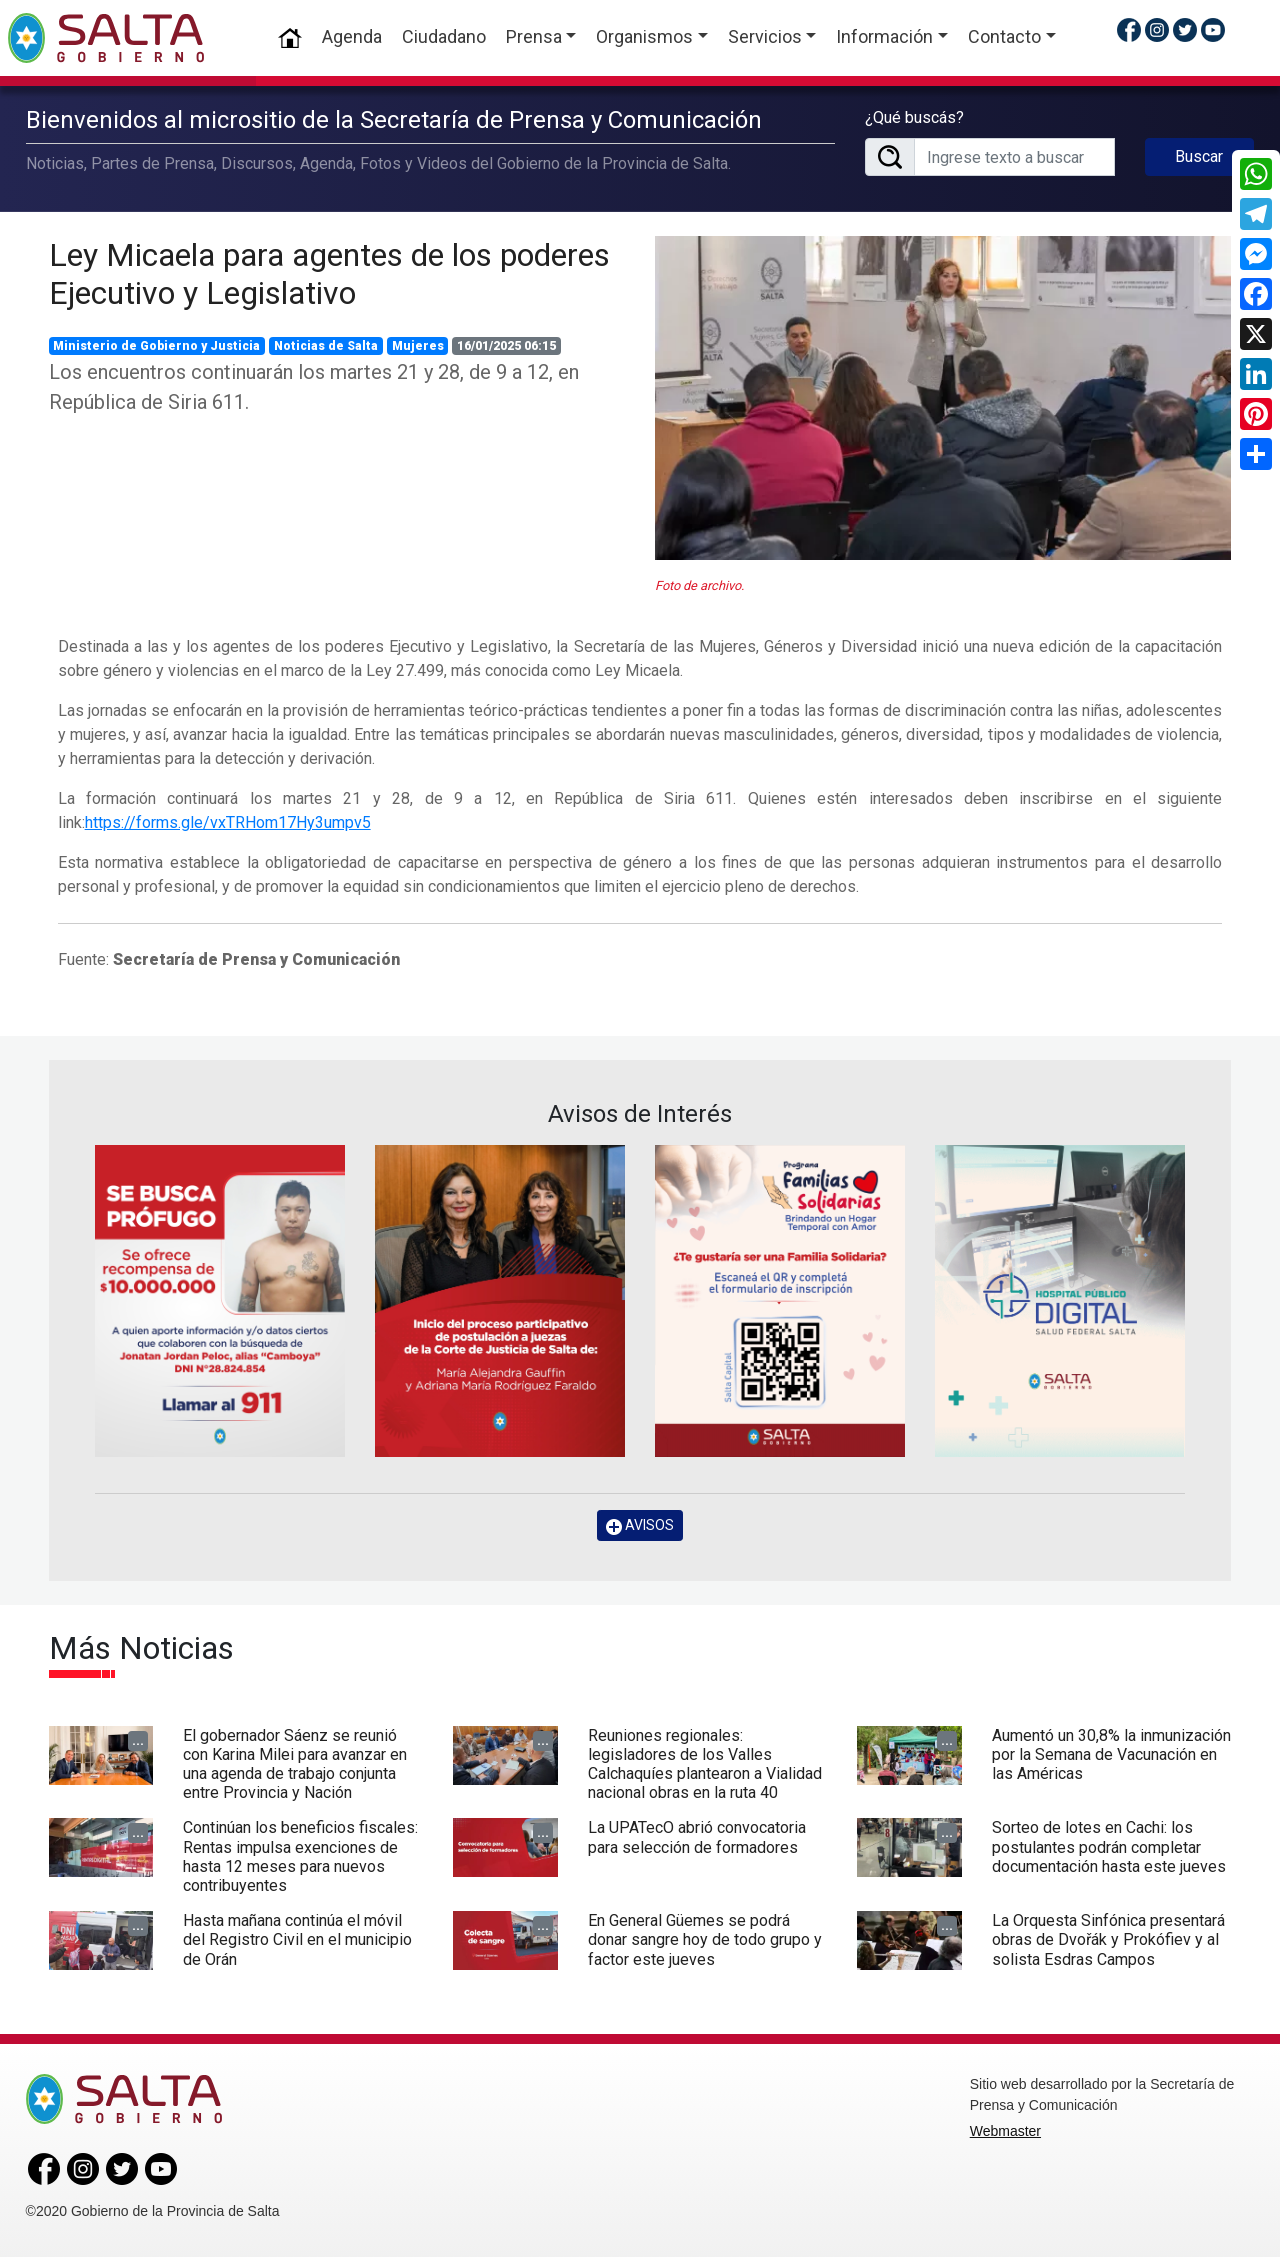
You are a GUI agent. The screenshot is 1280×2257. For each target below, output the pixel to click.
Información (884, 36)
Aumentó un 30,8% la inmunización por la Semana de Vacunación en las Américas (1111, 1754)
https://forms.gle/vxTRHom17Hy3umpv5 (228, 822)
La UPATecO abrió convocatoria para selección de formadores (697, 1837)
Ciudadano (444, 36)
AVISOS (640, 1525)
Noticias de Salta (326, 346)
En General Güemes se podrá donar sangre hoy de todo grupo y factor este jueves (705, 1939)
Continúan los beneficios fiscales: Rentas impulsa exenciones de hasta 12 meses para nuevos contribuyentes (300, 1856)
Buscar (1199, 156)
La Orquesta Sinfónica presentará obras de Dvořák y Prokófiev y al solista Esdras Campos (1108, 1939)
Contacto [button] (1004, 36)
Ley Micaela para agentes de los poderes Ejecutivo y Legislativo (329, 274)
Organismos (644, 36)
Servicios (765, 36)
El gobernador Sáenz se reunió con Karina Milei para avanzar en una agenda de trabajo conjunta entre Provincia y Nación (295, 1764)
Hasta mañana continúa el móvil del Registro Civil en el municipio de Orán (297, 1939)
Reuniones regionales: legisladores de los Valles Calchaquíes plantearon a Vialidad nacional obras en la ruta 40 (705, 1764)
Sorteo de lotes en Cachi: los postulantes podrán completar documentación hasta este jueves (1109, 1846)
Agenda (352, 36)
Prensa (534, 36)
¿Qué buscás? (914, 117)
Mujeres (418, 346)
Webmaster (1005, 2131)
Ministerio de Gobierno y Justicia (156, 346)
